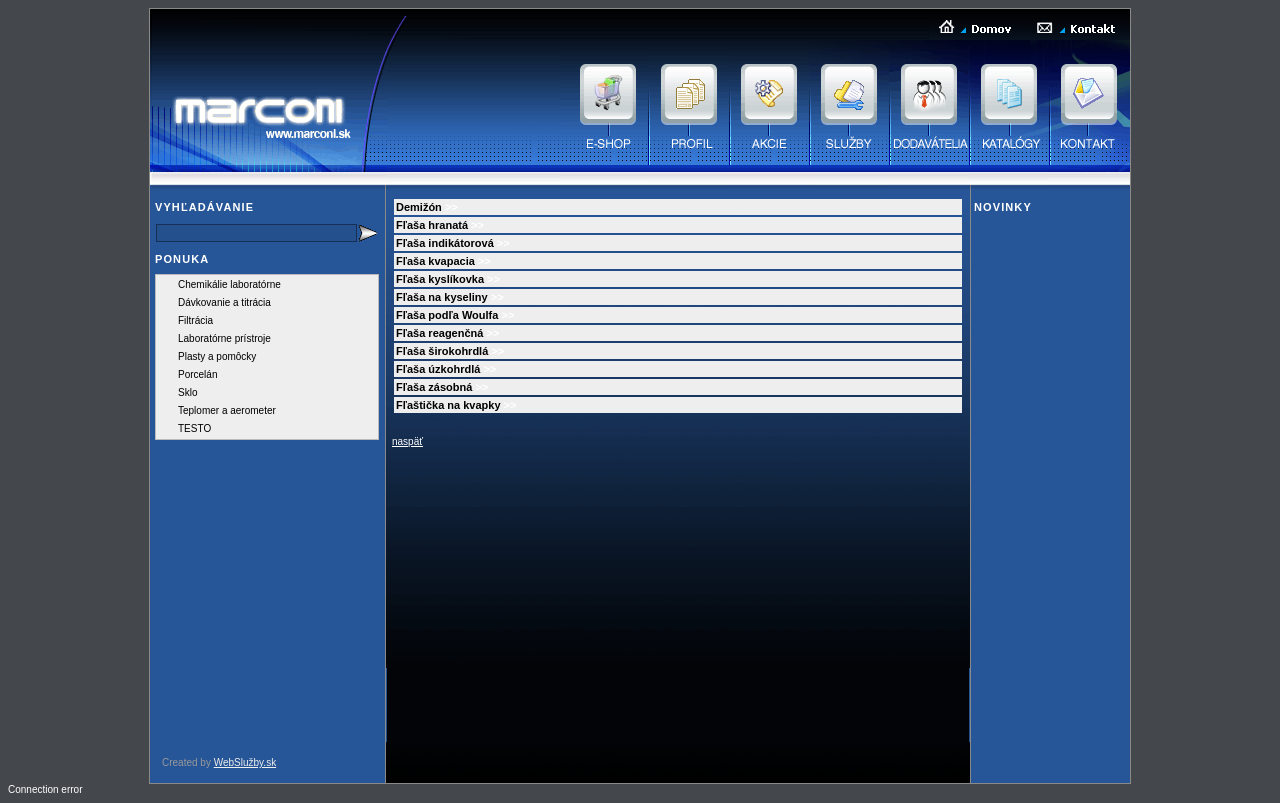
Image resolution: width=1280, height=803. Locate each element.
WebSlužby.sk (245, 762)
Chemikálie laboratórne (229, 284)
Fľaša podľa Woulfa (447, 315)
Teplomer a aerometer (227, 410)
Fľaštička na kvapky (448, 405)
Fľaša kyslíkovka (440, 279)
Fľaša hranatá (432, 225)
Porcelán (197, 374)
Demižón (419, 207)
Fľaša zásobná (434, 387)
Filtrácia (195, 320)
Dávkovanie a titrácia (224, 302)
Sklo (187, 392)
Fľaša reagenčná (439, 333)
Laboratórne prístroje (224, 338)
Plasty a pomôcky (217, 356)
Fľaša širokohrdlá (442, 351)
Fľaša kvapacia (435, 261)
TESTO (194, 428)
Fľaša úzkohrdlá (438, 369)
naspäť (407, 441)
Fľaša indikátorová (445, 243)
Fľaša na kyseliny (442, 297)
